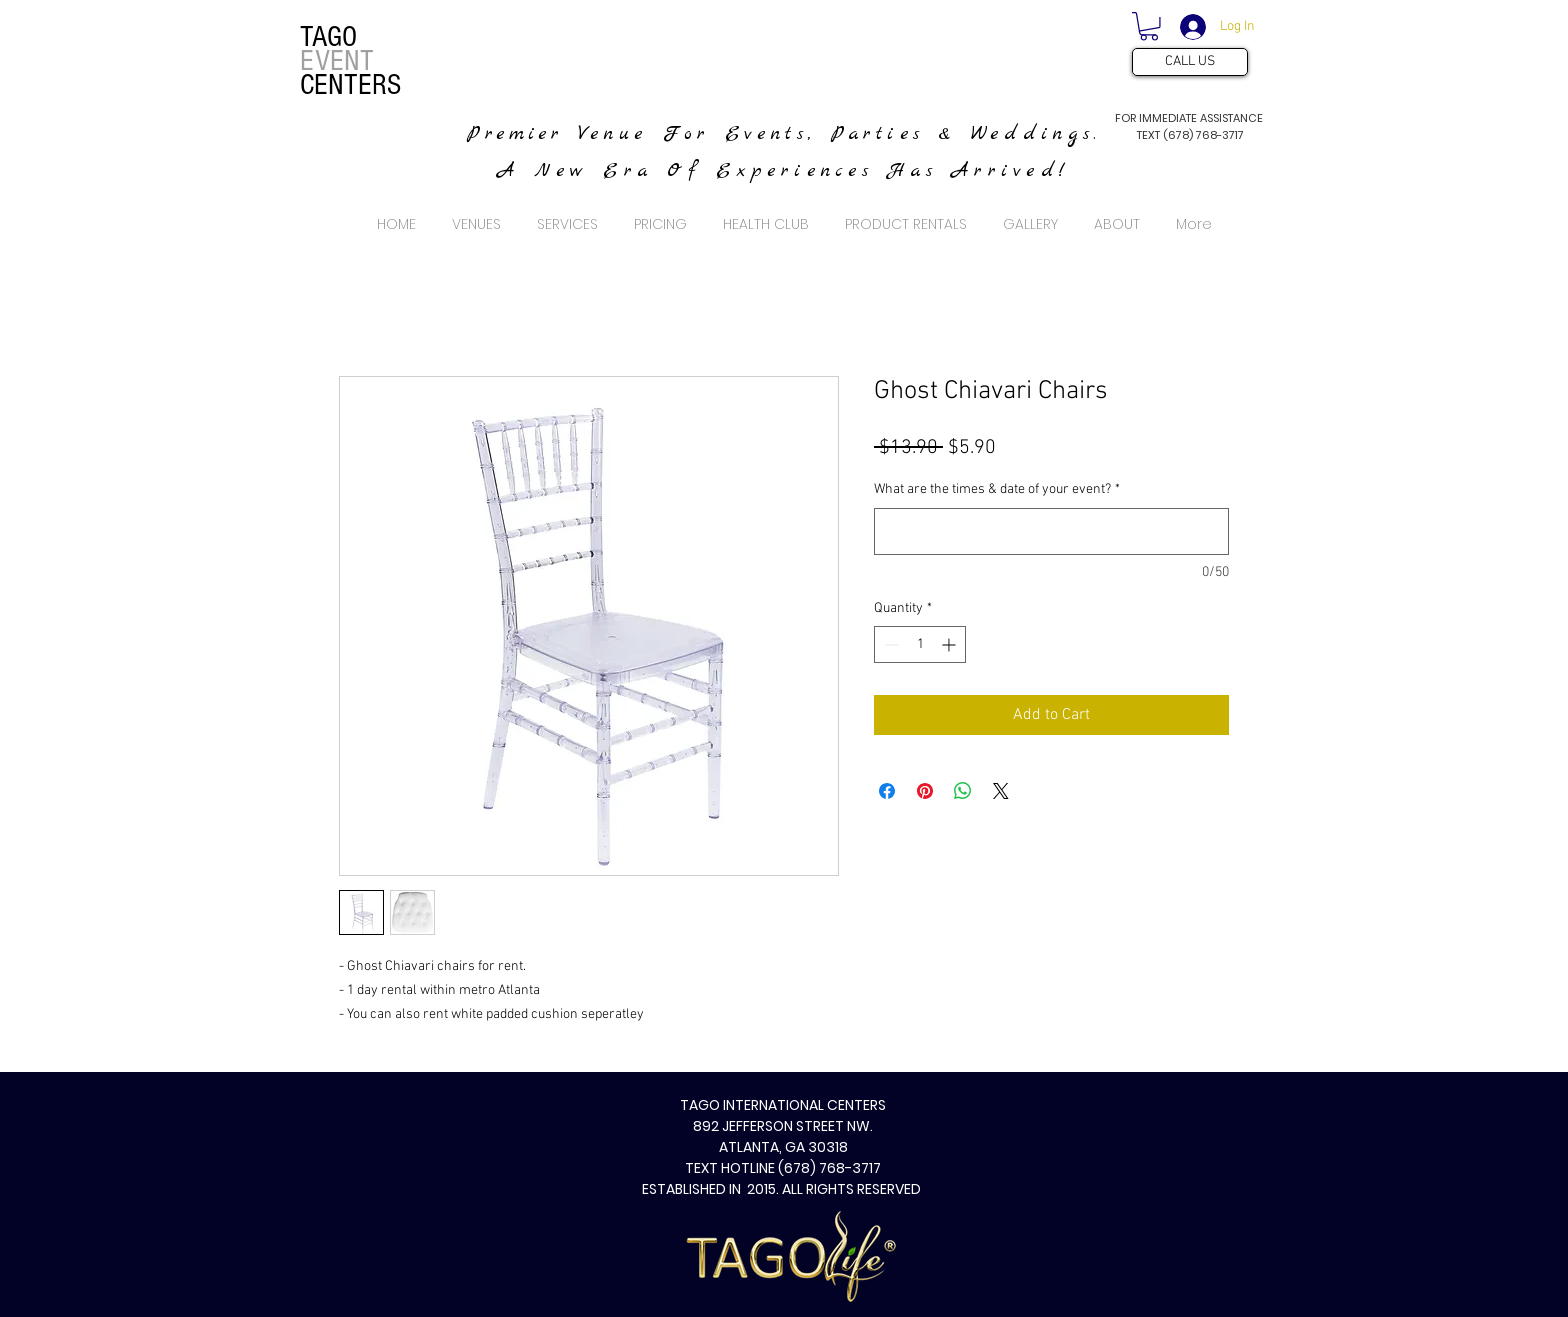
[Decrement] (889, 644)
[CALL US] (1190, 62)
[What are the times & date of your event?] (1051, 531)
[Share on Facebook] (887, 791)
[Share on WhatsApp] (963, 791)
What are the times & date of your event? (997, 489)
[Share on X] (1001, 791)
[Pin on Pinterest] (925, 791)
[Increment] (950, 644)
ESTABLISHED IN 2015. (712, 1189)
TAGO (328, 37)
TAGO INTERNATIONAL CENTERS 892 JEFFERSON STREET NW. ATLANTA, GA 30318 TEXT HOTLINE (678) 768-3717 (783, 1136)
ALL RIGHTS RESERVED (853, 1189)
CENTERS (350, 85)
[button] (1149, 26)
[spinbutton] (920, 644)
